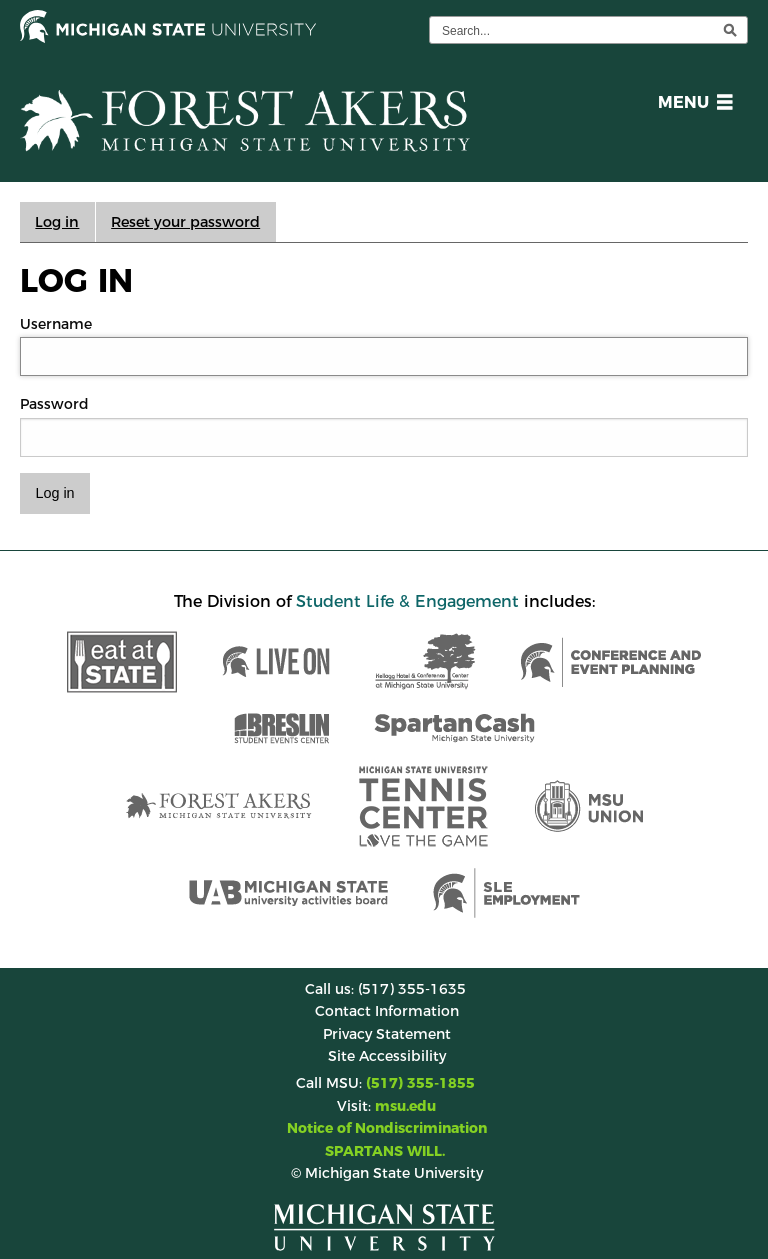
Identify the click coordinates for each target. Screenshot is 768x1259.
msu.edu (405, 1106)
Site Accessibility (387, 1056)
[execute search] (730, 30)
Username (56, 324)
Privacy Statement (387, 1034)
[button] (691, 105)
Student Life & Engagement (407, 601)
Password (54, 404)
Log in (57, 222)
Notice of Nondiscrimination (387, 1128)
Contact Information (387, 1011)
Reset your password (185, 222)
